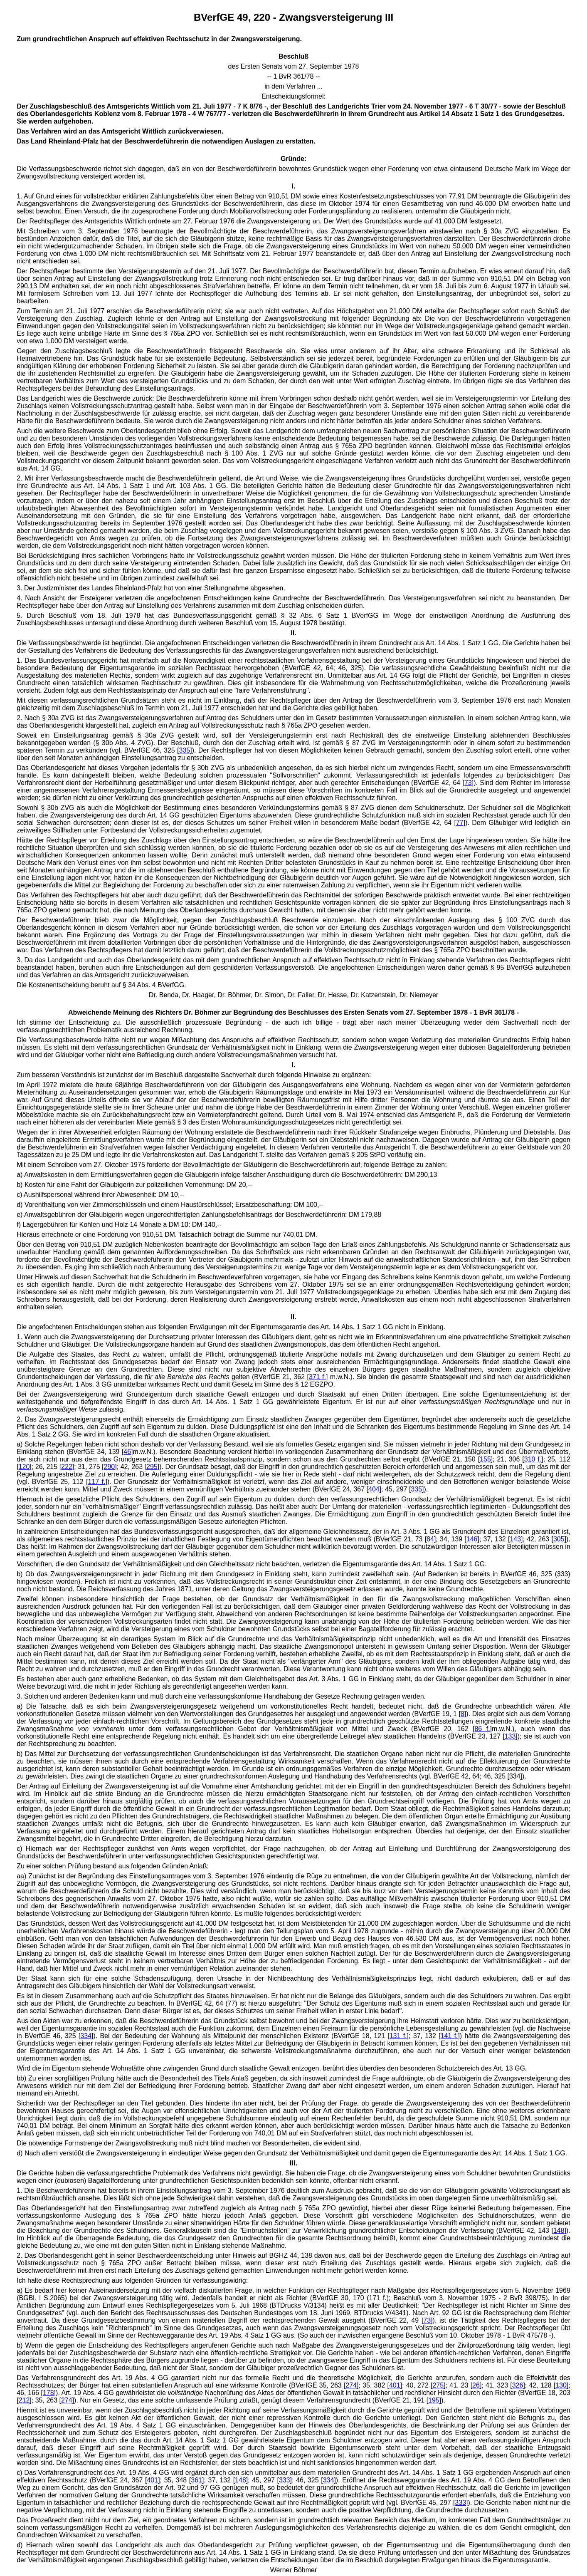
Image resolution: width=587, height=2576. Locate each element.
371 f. (317, 1376)
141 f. (449, 2035)
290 (109, 1466)
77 (460, 822)
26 (476, 2385)
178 (48, 2392)
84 (430, 1539)
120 (24, 1466)
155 (485, 1459)
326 (517, 2385)
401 (394, 2385)
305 (559, 1539)
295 (152, 1466)
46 (127, 1451)
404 (374, 1489)
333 (284, 2480)
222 (66, 1466)
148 (559, 2230)
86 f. (482, 1728)
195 (433, 2400)
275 (438, 2385)
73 (468, 782)
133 (510, 1736)
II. (293, 633)
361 (196, 2480)
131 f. (398, 2035)
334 (85, 2035)
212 (24, 2400)
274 (351, 2385)
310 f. (532, 1459)
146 (472, 1539)
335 (184, 750)
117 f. (97, 1481)
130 (561, 2385)
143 (515, 1539)
